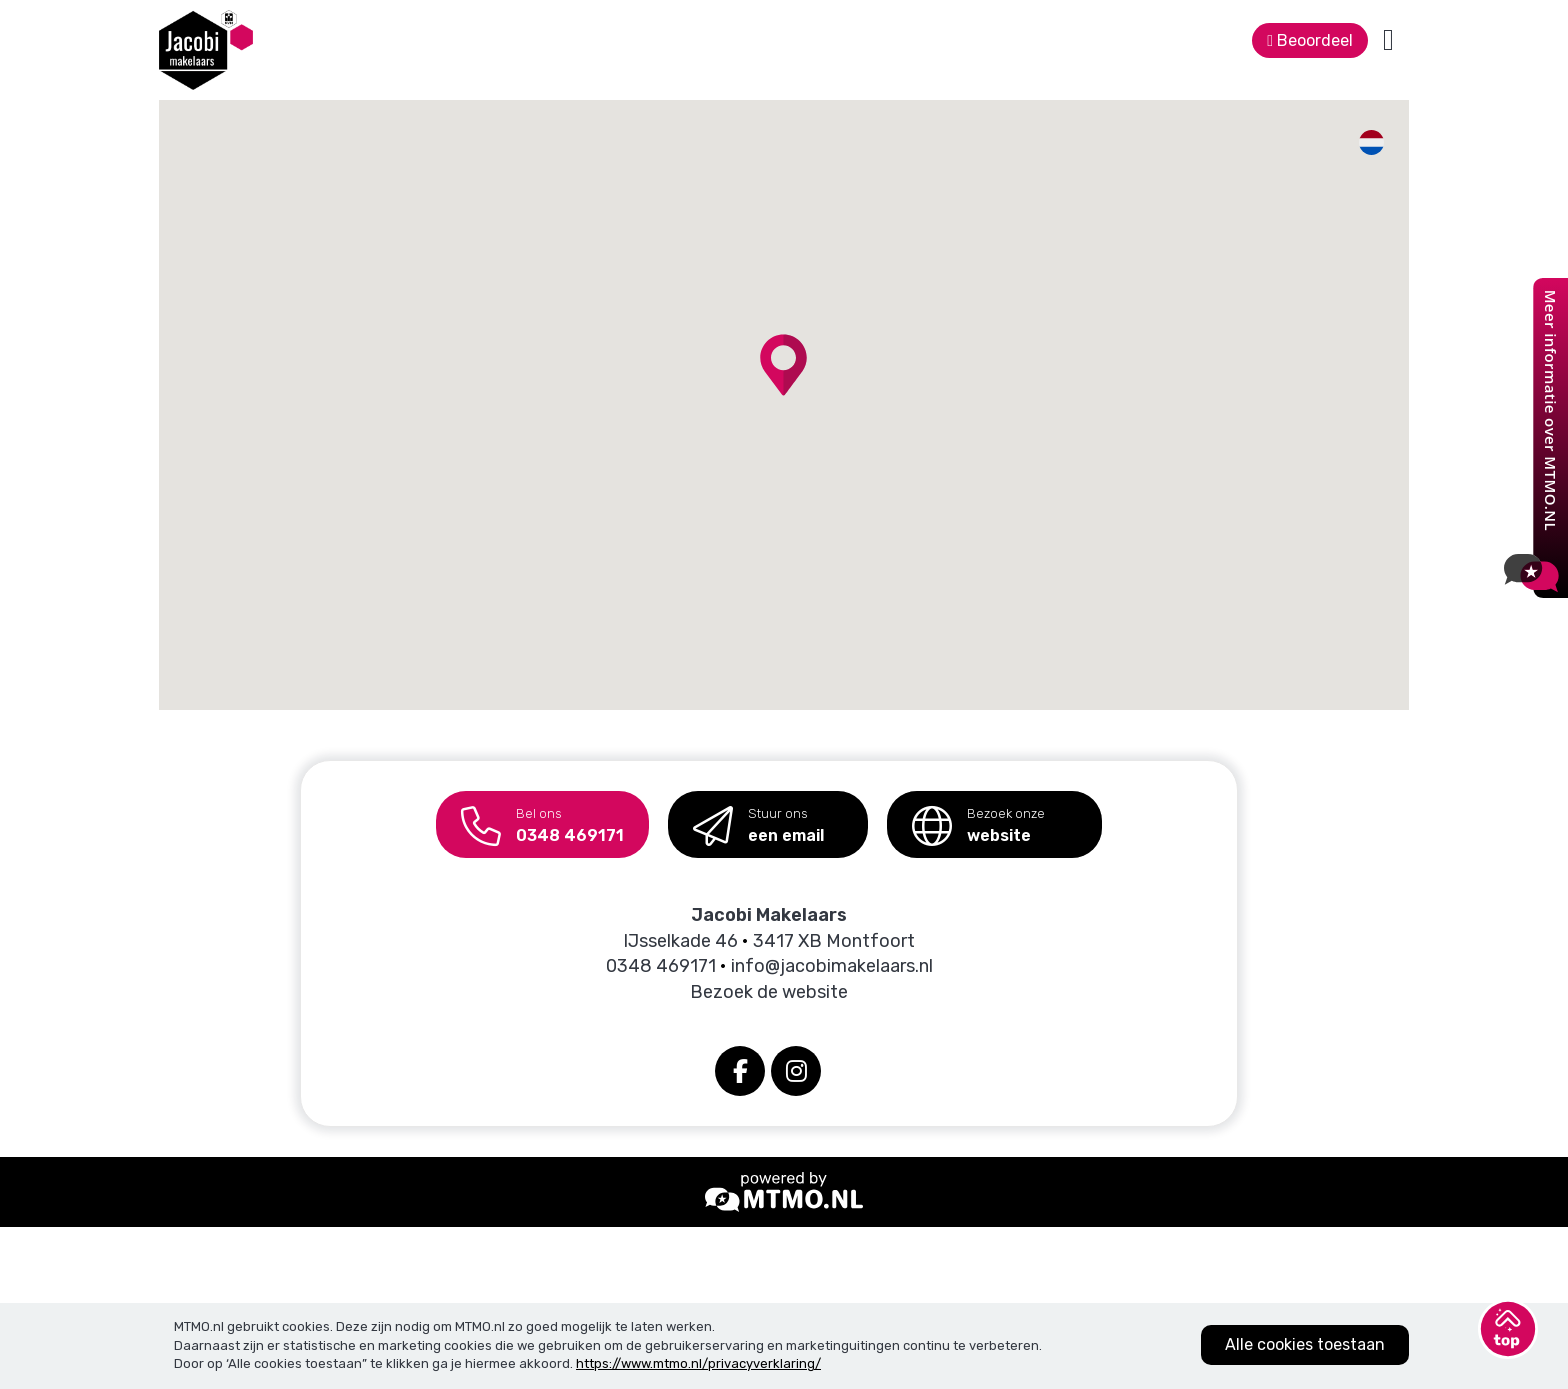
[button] (783, 365)
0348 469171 (542, 818)
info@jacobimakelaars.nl (832, 966)
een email (758, 818)
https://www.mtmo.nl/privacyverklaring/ (698, 1363)
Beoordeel (1310, 40)
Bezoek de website (769, 992)
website (978, 818)
